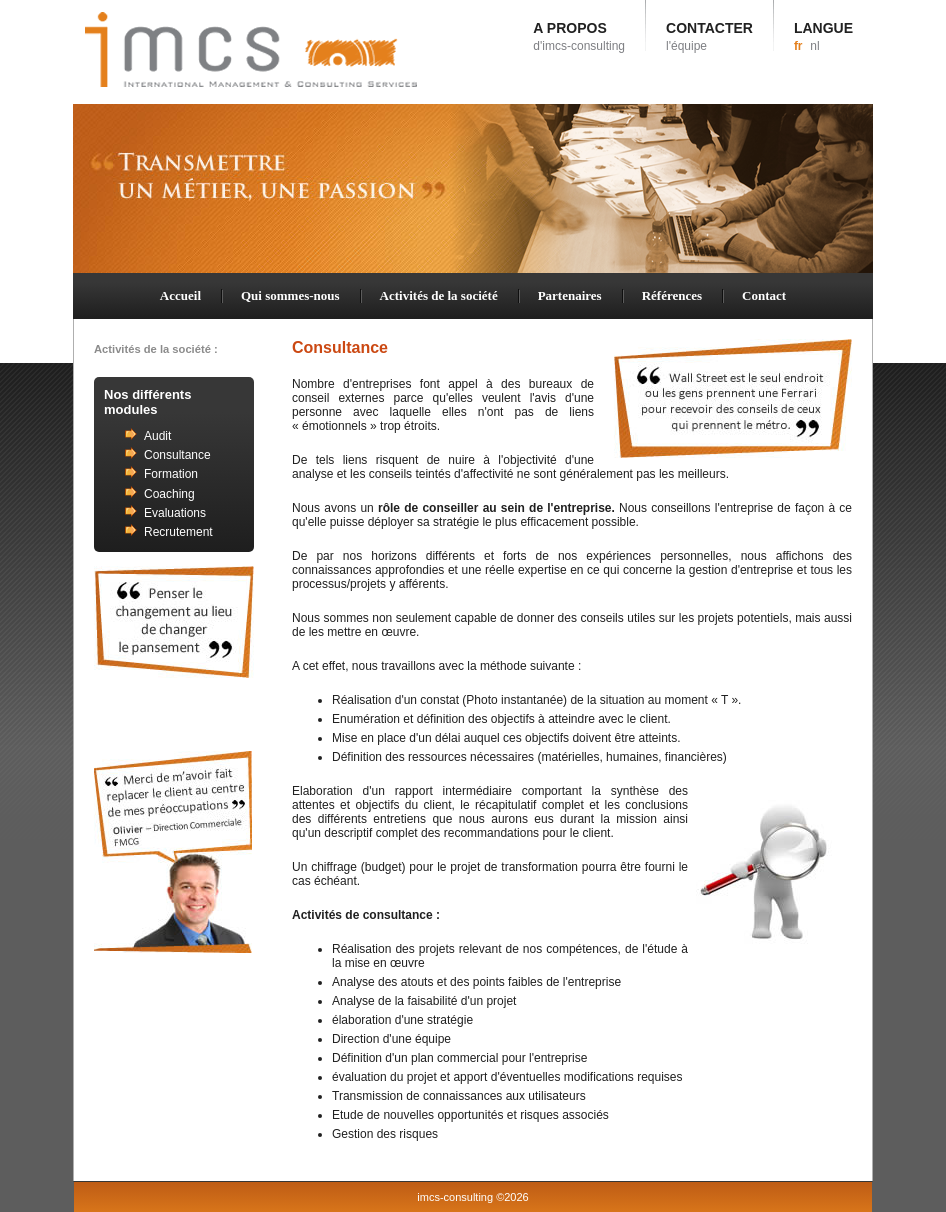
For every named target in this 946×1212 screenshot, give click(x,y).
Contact (764, 295)
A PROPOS (579, 36)
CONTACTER (709, 36)
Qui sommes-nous (290, 295)
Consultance (177, 455)
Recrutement (178, 532)
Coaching (169, 494)
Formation (171, 474)
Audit (157, 436)
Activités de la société (439, 295)
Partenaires (570, 295)
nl (814, 46)
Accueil (180, 295)
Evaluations (175, 513)
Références (672, 295)
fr (798, 46)
